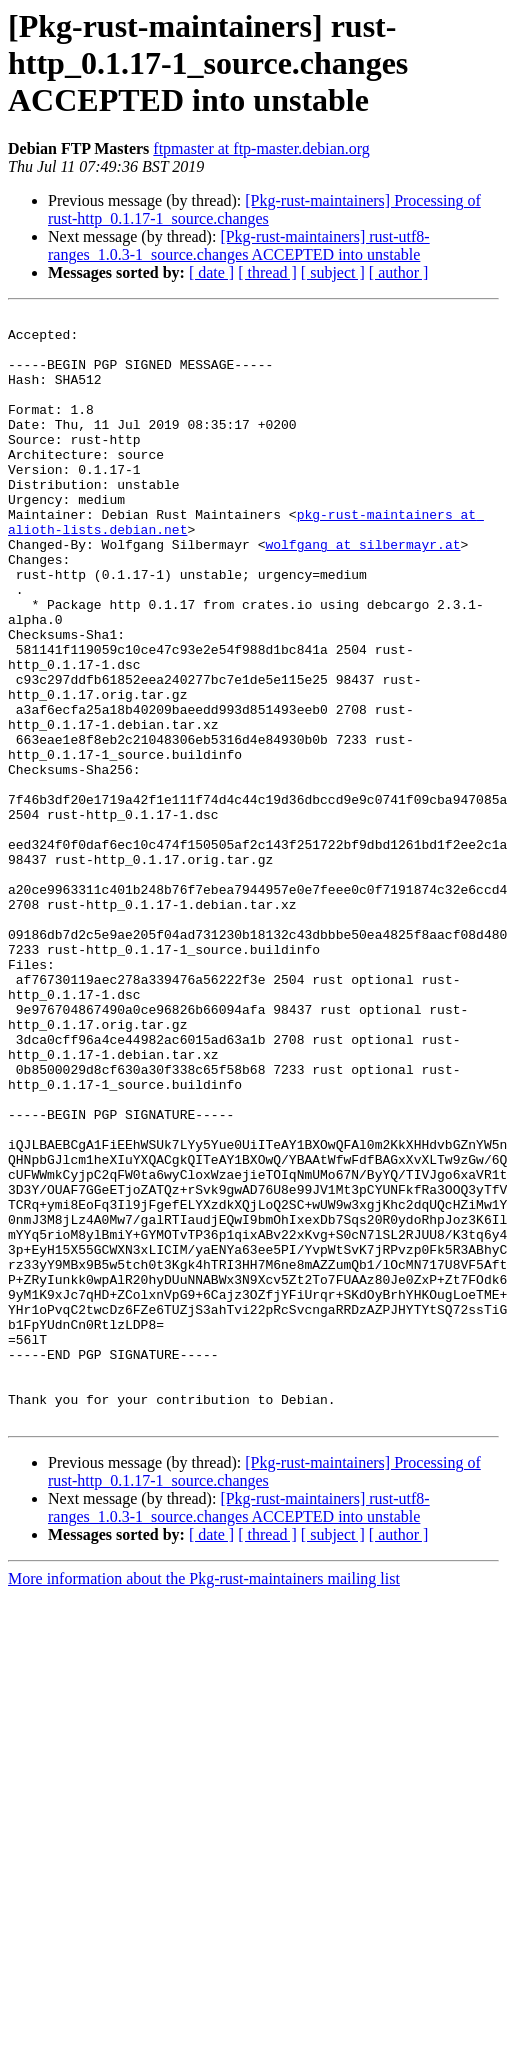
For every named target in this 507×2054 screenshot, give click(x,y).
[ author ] (399, 272)
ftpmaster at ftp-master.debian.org (261, 148)
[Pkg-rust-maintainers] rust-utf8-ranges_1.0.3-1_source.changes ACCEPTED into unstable (239, 245)
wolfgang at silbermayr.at (362, 592)
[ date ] (211, 272)
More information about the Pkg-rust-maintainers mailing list (204, 1800)
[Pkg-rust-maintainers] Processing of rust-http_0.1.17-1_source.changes (264, 209)
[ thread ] (267, 272)
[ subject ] (333, 272)
